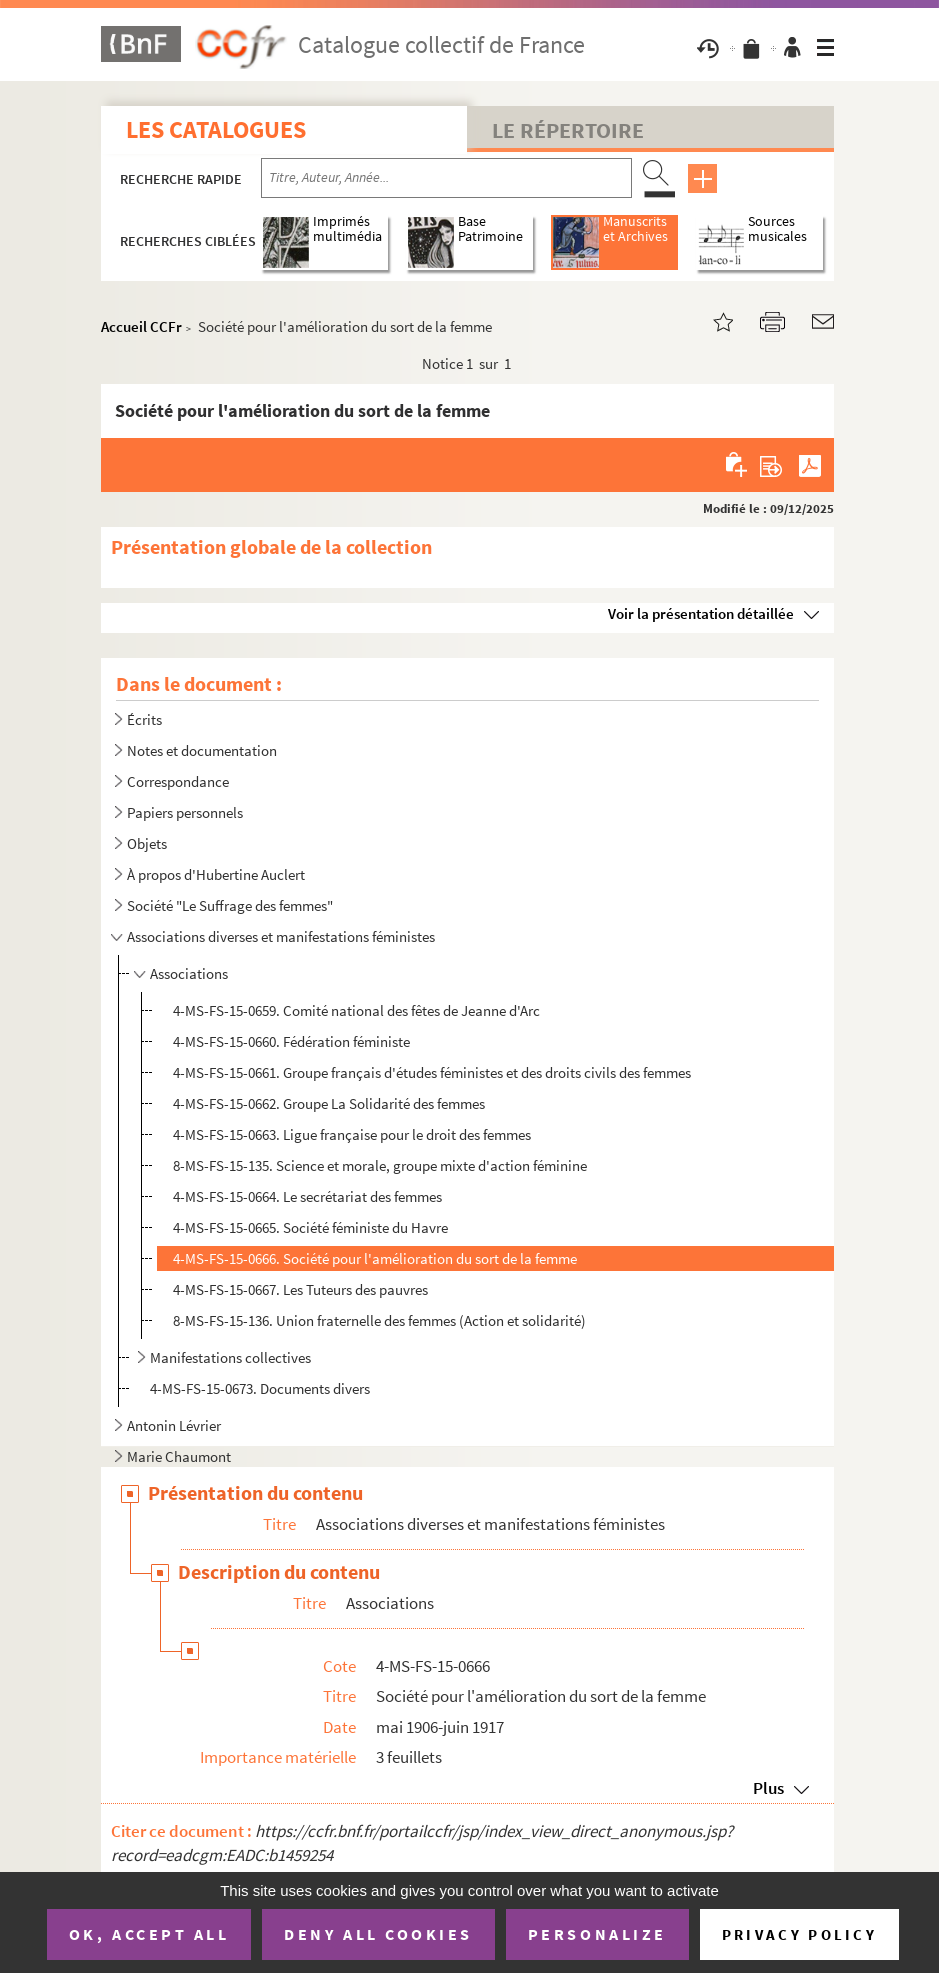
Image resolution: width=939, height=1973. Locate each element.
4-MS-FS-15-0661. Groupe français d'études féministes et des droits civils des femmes (432, 1072)
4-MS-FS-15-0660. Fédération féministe (291, 1041)
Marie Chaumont (179, 1456)
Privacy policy (799, 1934)
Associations (189, 973)
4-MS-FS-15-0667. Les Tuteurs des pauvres (300, 1289)
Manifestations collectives (230, 1357)
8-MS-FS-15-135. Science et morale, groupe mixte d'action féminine (380, 1165)
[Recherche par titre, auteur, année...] (446, 178)
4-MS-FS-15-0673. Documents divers (260, 1388)
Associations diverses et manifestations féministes (281, 936)
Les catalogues (216, 129)
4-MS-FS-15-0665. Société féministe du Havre (310, 1227)
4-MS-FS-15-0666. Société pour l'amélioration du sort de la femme (375, 1258)
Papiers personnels (185, 812)
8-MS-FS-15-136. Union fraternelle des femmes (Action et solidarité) (379, 1320)
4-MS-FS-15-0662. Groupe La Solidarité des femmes (329, 1103)
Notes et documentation (202, 750)
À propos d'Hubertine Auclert (216, 874)
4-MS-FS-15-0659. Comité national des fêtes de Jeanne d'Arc (356, 1010)
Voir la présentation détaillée (701, 613)
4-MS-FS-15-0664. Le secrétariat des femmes (307, 1196)
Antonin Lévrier (174, 1425)
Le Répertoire (568, 130)
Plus (768, 1788)
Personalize (597, 1934)
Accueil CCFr (141, 326)
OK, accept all (149, 1934)
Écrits (144, 719)
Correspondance (178, 781)
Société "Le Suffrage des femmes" (230, 905)
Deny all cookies (378, 1934)
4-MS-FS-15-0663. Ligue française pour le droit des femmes (352, 1134)
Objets (147, 843)
